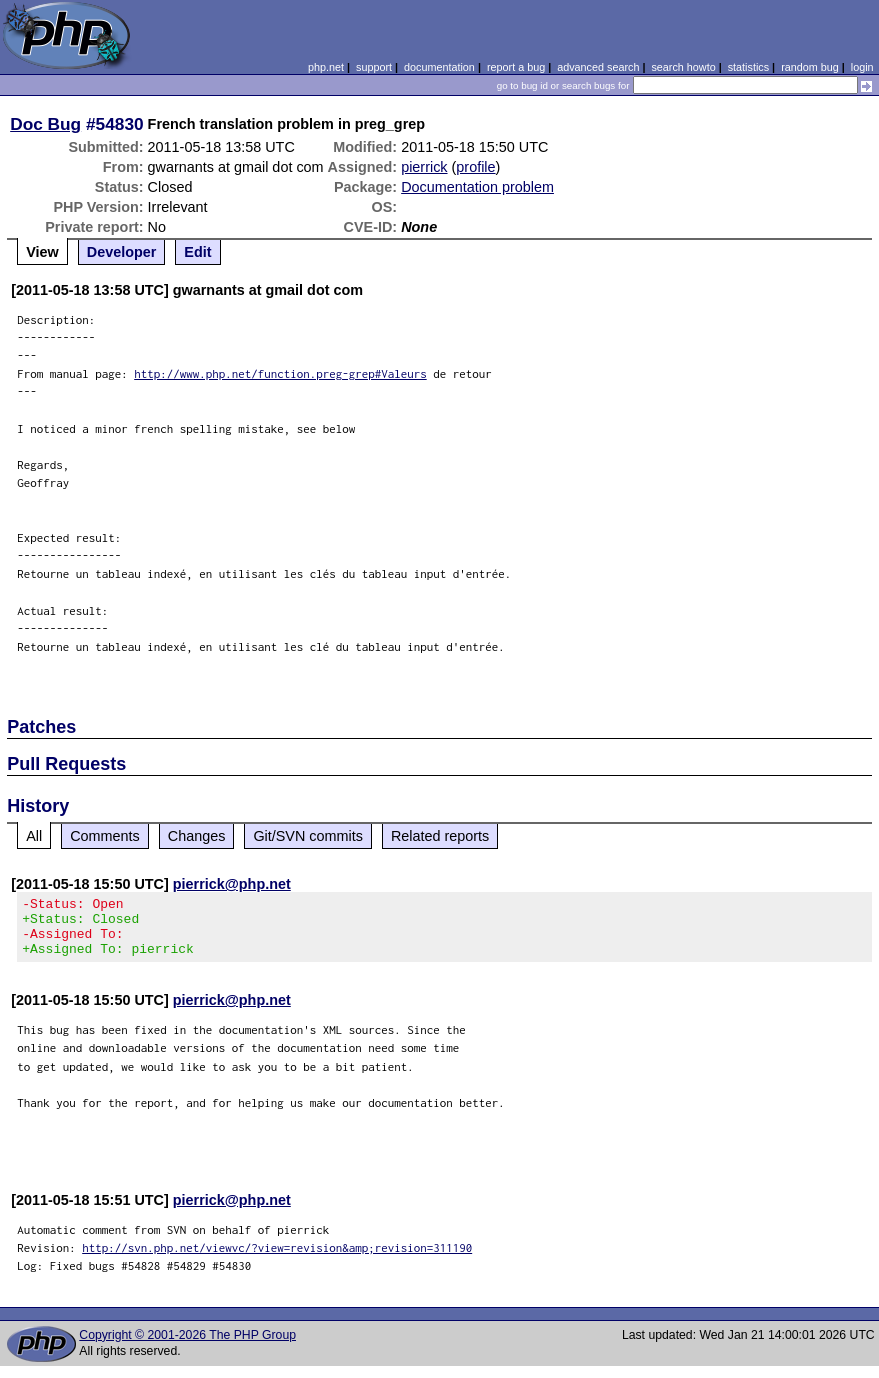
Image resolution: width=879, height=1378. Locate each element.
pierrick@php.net (232, 884)
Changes (197, 836)
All (34, 836)
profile (475, 167)
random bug (810, 67)
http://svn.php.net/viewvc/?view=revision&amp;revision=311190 (277, 1259)
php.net (326, 67)
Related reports (440, 836)
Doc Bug (45, 124)
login (862, 67)
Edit (197, 252)
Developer (122, 252)
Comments (105, 836)
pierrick (424, 167)
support (374, 67)
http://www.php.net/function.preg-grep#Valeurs (280, 373)
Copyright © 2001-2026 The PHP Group (187, 1347)
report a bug (516, 67)
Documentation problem (477, 187)
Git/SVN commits (308, 836)
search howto (683, 67)
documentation (439, 67)
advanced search (598, 67)
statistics (748, 67)
